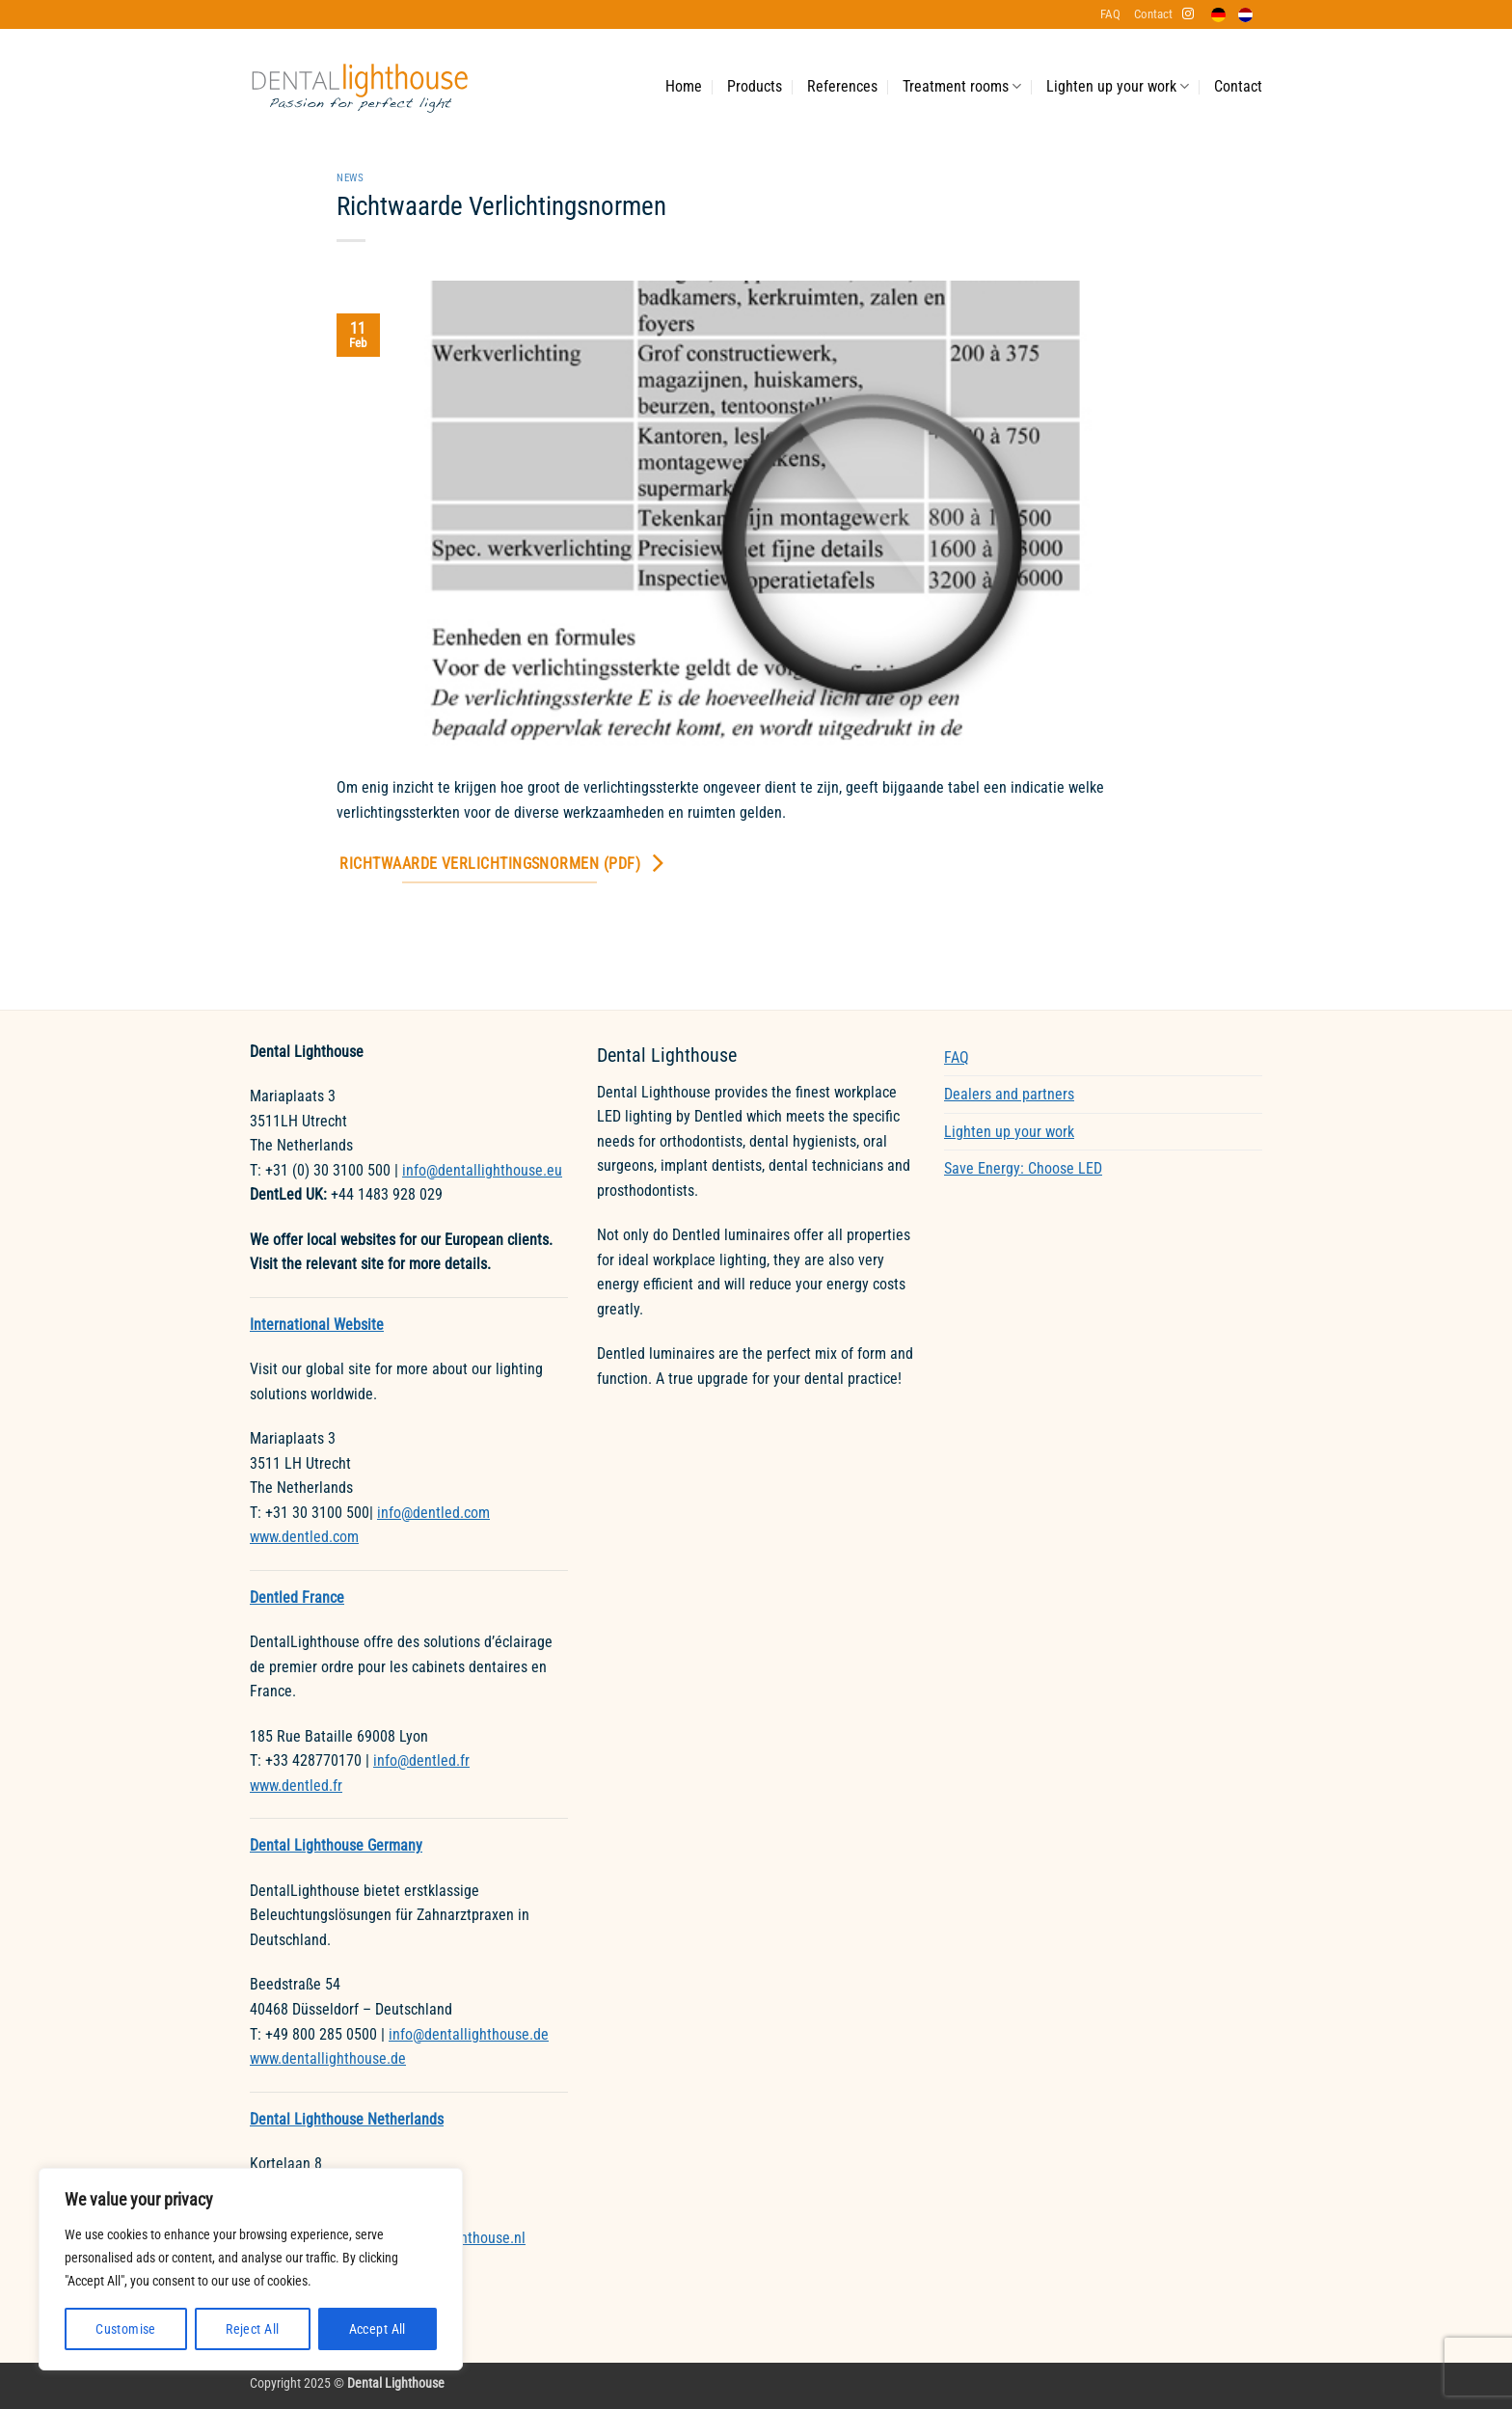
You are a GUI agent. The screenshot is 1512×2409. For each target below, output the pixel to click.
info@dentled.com (433, 1512)
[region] (251, 2269)
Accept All (377, 2329)
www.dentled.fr (296, 1785)
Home (683, 86)
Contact (1153, 14)
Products (754, 86)
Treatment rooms (962, 86)
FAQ (1110, 14)
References (842, 86)
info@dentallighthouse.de (469, 2034)
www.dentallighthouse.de (328, 2058)
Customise (125, 2329)
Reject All (252, 2329)
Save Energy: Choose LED (1023, 1168)
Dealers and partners (1009, 1094)
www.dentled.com (304, 1537)
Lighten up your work (1117, 86)
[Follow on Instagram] (1188, 14)
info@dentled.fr (421, 1760)
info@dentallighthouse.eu (482, 1170)
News (350, 178)
